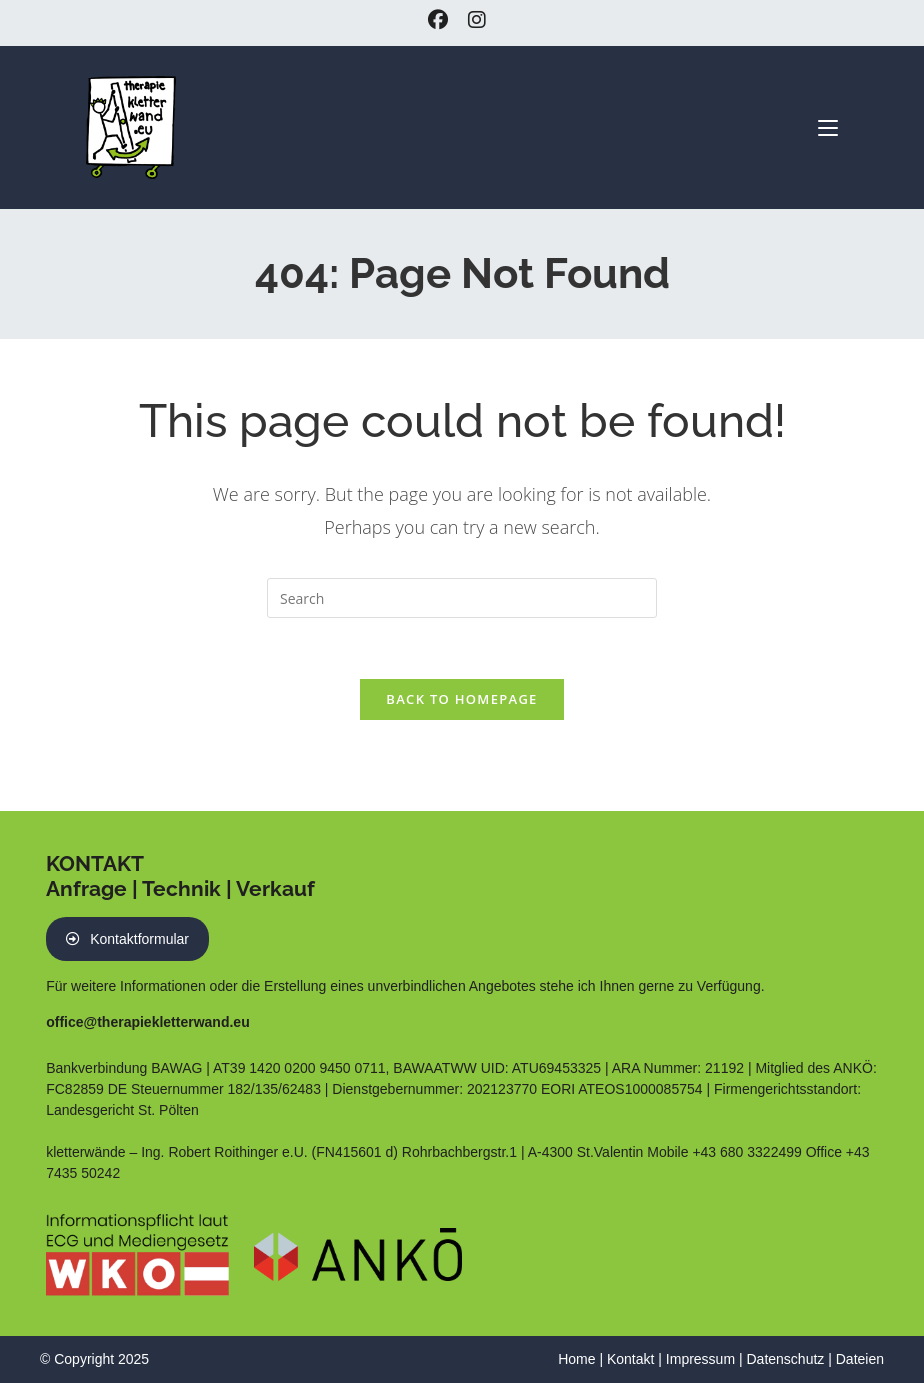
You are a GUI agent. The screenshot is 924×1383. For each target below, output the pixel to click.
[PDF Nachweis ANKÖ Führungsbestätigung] (358, 1252)
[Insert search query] (462, 598)
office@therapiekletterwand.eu (147, 1022)
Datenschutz (785, 1359)
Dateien (860, 1359)
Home (576, 1359)
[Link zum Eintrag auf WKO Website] (137, 1252)
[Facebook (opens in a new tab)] (443, 20)
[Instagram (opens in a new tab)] (477, 20)
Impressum (700, 1359)
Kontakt (630, 1359)
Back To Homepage (461, 699)
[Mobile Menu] (828, 126)
